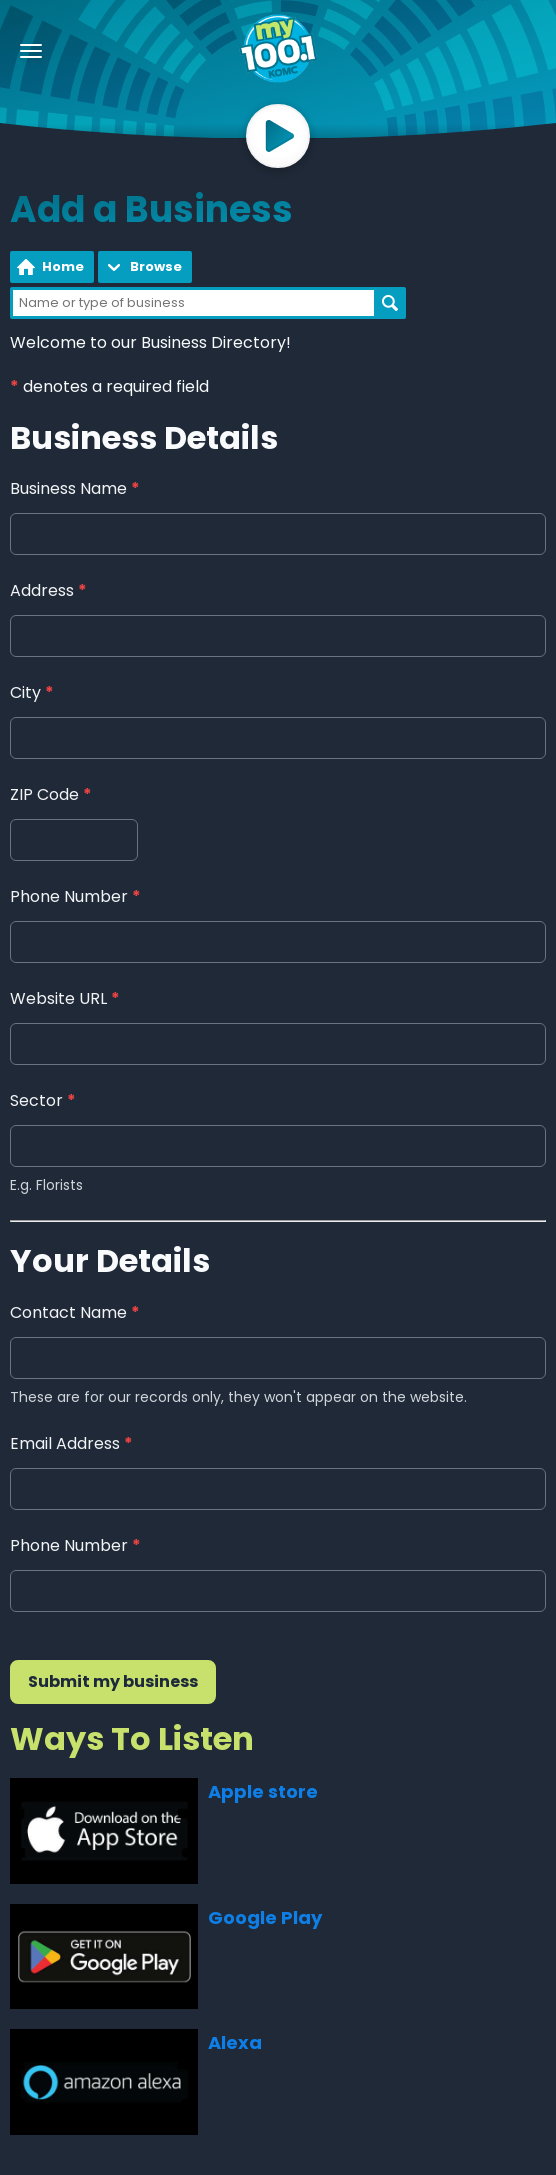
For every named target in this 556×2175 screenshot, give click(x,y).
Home (63, 266)
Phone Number (75, 897)
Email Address (71, 1443)
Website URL (65, 999)
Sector (43, 1101)
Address (48, 591)
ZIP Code (51, 795)
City (32, 693)
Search (390, 303)
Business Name (75, 489)
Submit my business (113, 1681)
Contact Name (75, 1312)
